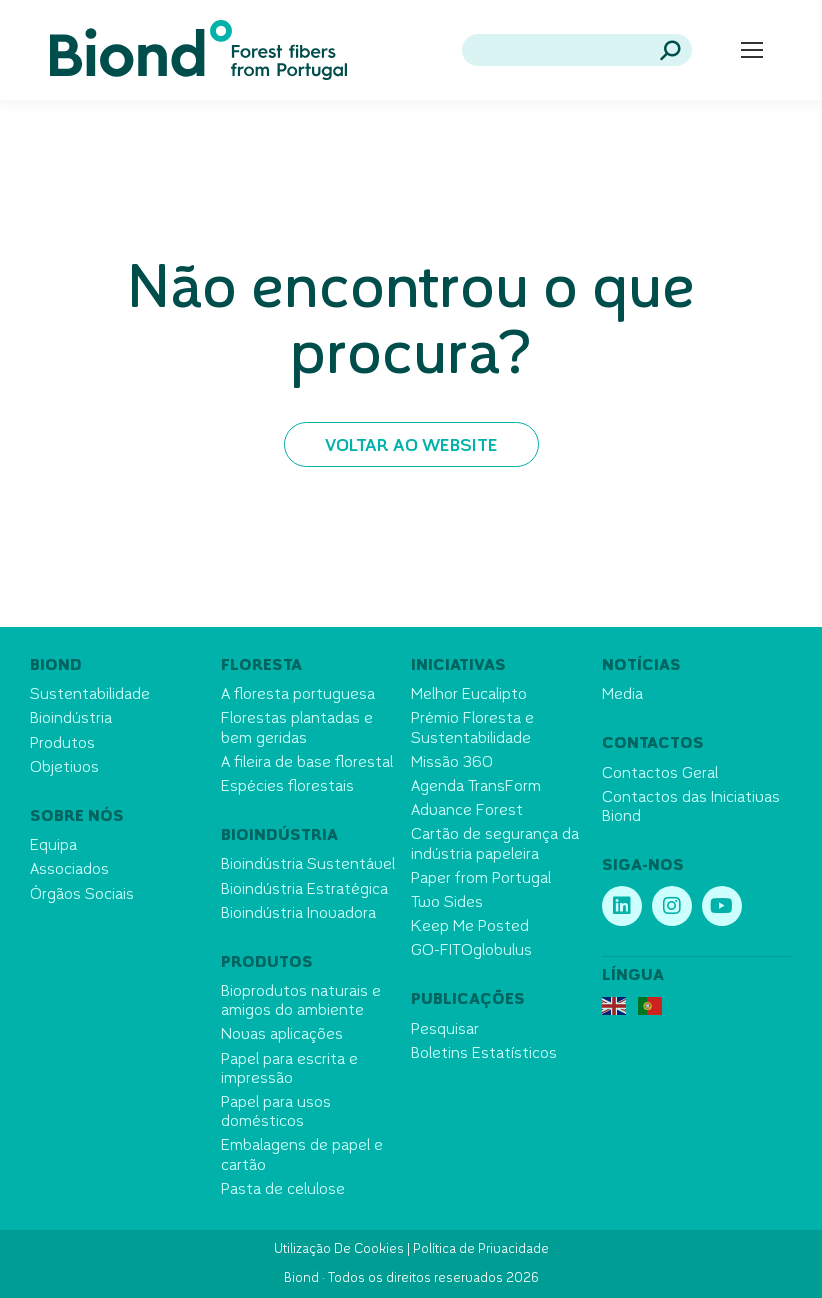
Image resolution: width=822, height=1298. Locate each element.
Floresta (261, 666)
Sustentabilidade (90, 695)
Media (622, 695)
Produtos (62, 744)
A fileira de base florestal (307, 763)
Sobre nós (77, 817)
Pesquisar (445, 1030)
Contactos (653, 744)
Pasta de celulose (283, 1190)
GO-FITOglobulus (471, 951)
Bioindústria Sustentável (308, 865)
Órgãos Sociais (82, 895)
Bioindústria (71, 719)
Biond (56, 666)
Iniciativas (458, 666)
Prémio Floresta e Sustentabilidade (472, 729)
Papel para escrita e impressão (289, 1070)
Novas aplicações (282, 1035)
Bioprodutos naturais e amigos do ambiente (301, 1002)
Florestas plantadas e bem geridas (297, 729)
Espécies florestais (287, 787)
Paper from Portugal (481, 879)
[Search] (577, 50)
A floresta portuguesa (298, 695)
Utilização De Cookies (339, 1250)
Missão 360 (452, 763)
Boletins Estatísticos (484, 1054)
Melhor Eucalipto (469, 695)
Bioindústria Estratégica (304, 890)
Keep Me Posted (470, 927)
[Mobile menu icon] (752, 50)
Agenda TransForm (476, 787)
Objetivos (64, 768)
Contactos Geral (660, 774)
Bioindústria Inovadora (298, 914)
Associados (69, 870)
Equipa (53, 846)
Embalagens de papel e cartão (302, 1156)
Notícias (641, 666)
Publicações (468, 1000)
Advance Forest (467, 811)
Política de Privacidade (481, 1250)
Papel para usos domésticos (276, 1113)
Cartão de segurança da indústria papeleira (495, 845)
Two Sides (447, 903)
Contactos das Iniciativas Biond (691, 808)
